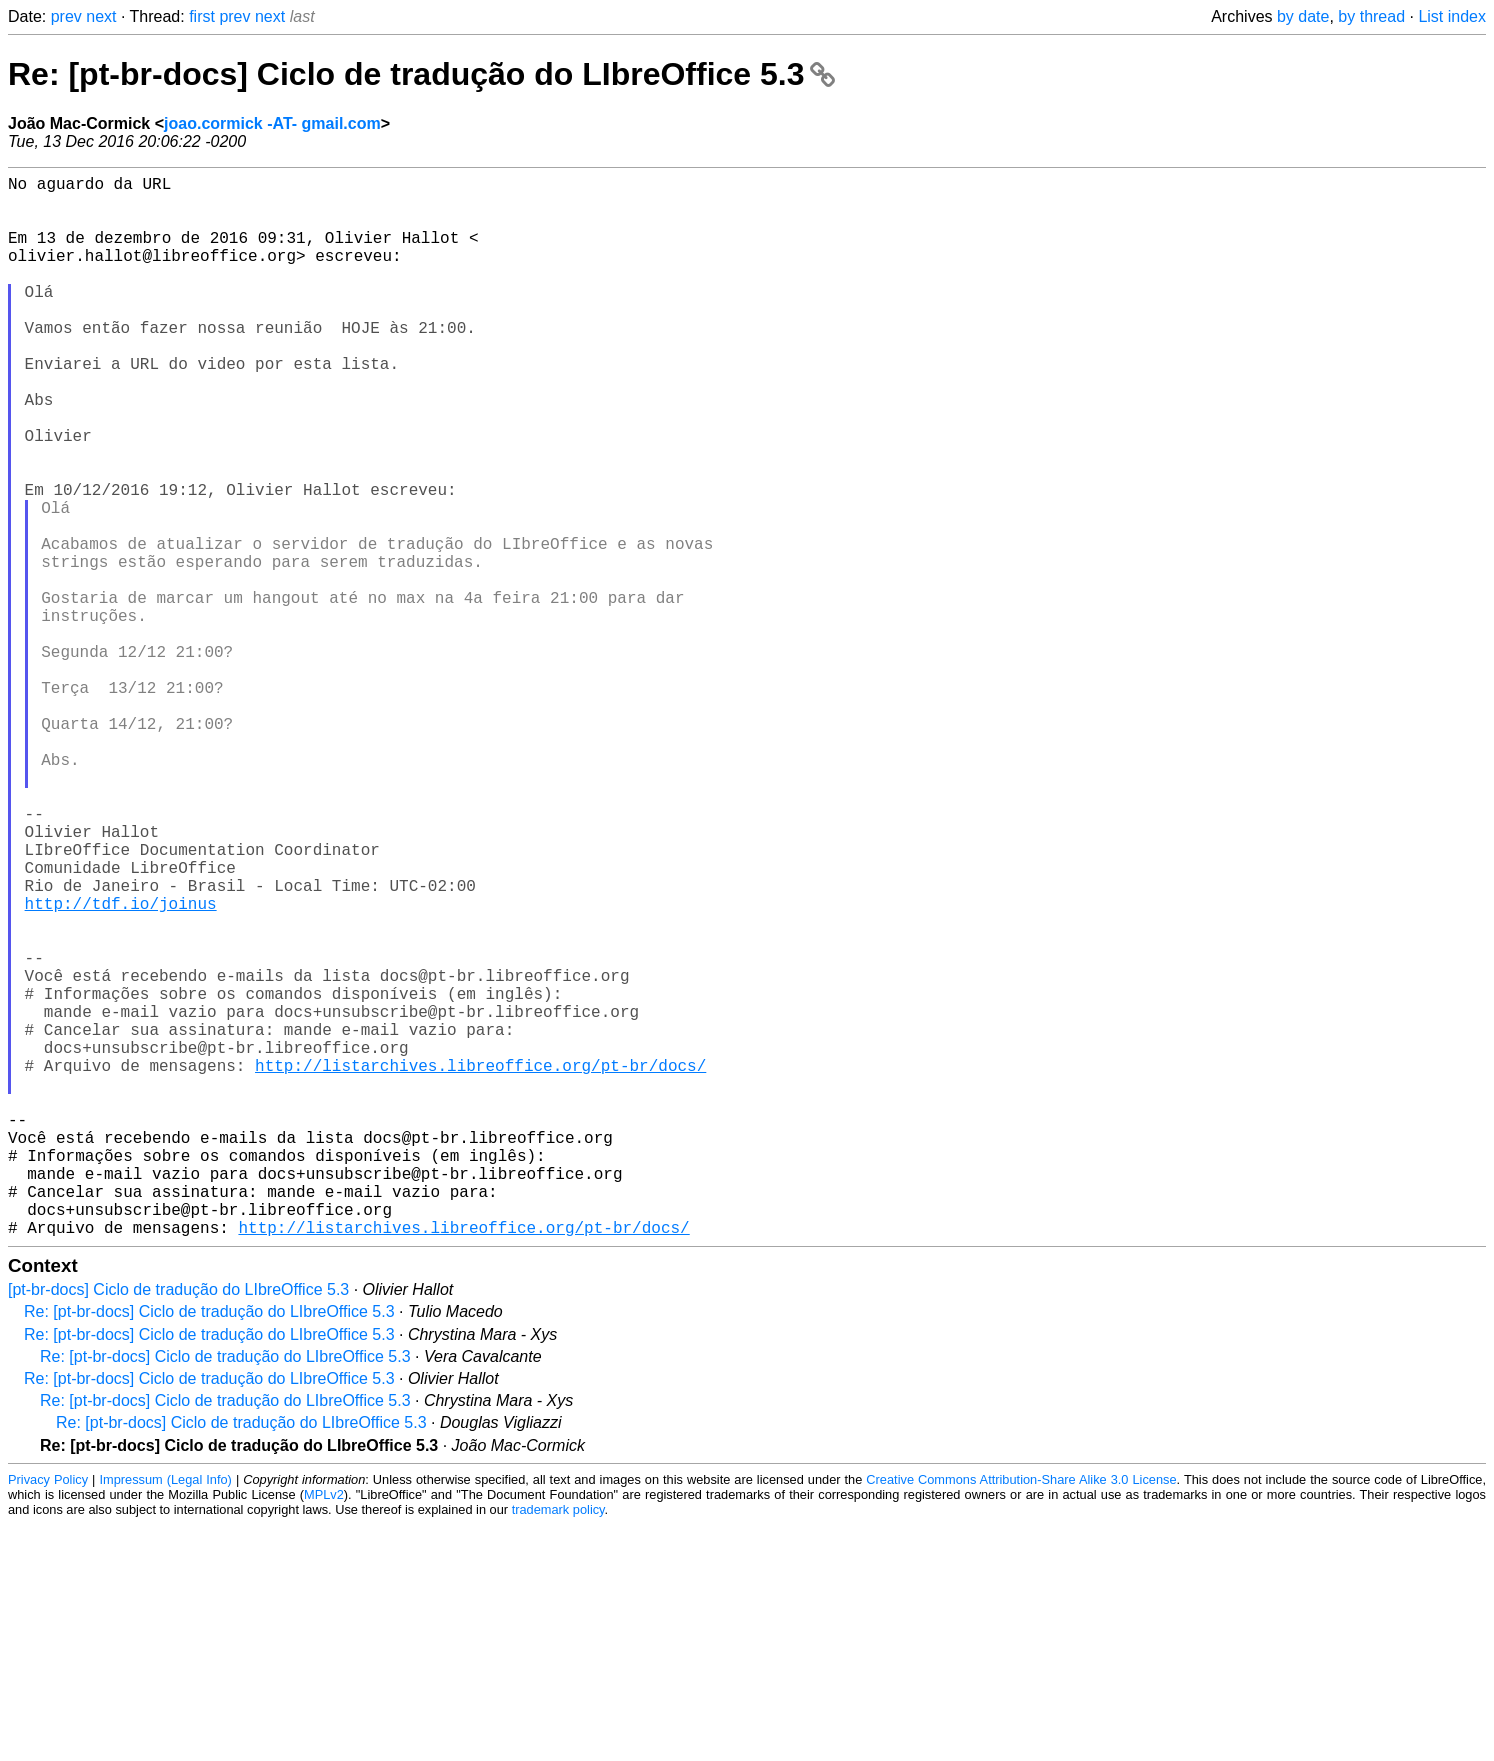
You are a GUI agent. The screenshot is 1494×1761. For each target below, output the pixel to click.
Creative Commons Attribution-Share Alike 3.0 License (1021, 1715)
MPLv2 (324, 1730)
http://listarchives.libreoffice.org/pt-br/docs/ (480, 1265)
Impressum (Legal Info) (165, 1715)
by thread (1371, 16)
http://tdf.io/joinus (121, 1067)
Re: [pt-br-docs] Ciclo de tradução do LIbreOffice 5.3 (421, 74)
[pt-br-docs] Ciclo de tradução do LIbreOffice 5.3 (178, 1525)
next (101, 16)
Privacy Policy (48, 1715)
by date (1303, 16)
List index (1452, 16)
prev (66, 16)
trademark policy (558, 1745)
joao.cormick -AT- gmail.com (272, 123)
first (202, 16)
